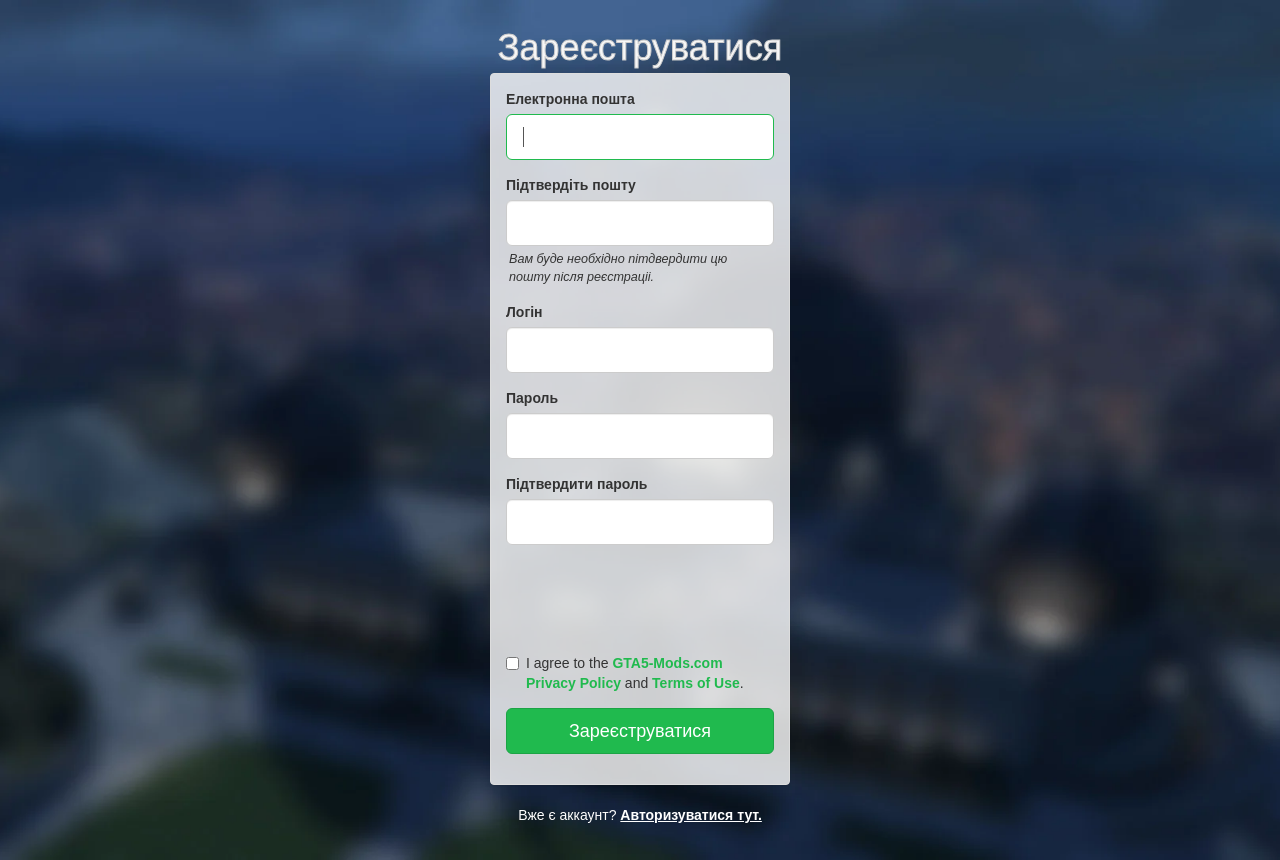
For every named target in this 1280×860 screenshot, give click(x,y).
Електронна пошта (570, 99)
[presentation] (643, 595)
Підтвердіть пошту (571, 185)
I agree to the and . (625, 673)
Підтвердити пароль (576, 484)
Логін (524, 312)
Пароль (532, 398)
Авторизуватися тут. (691, 815)
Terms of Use (696, 683)
